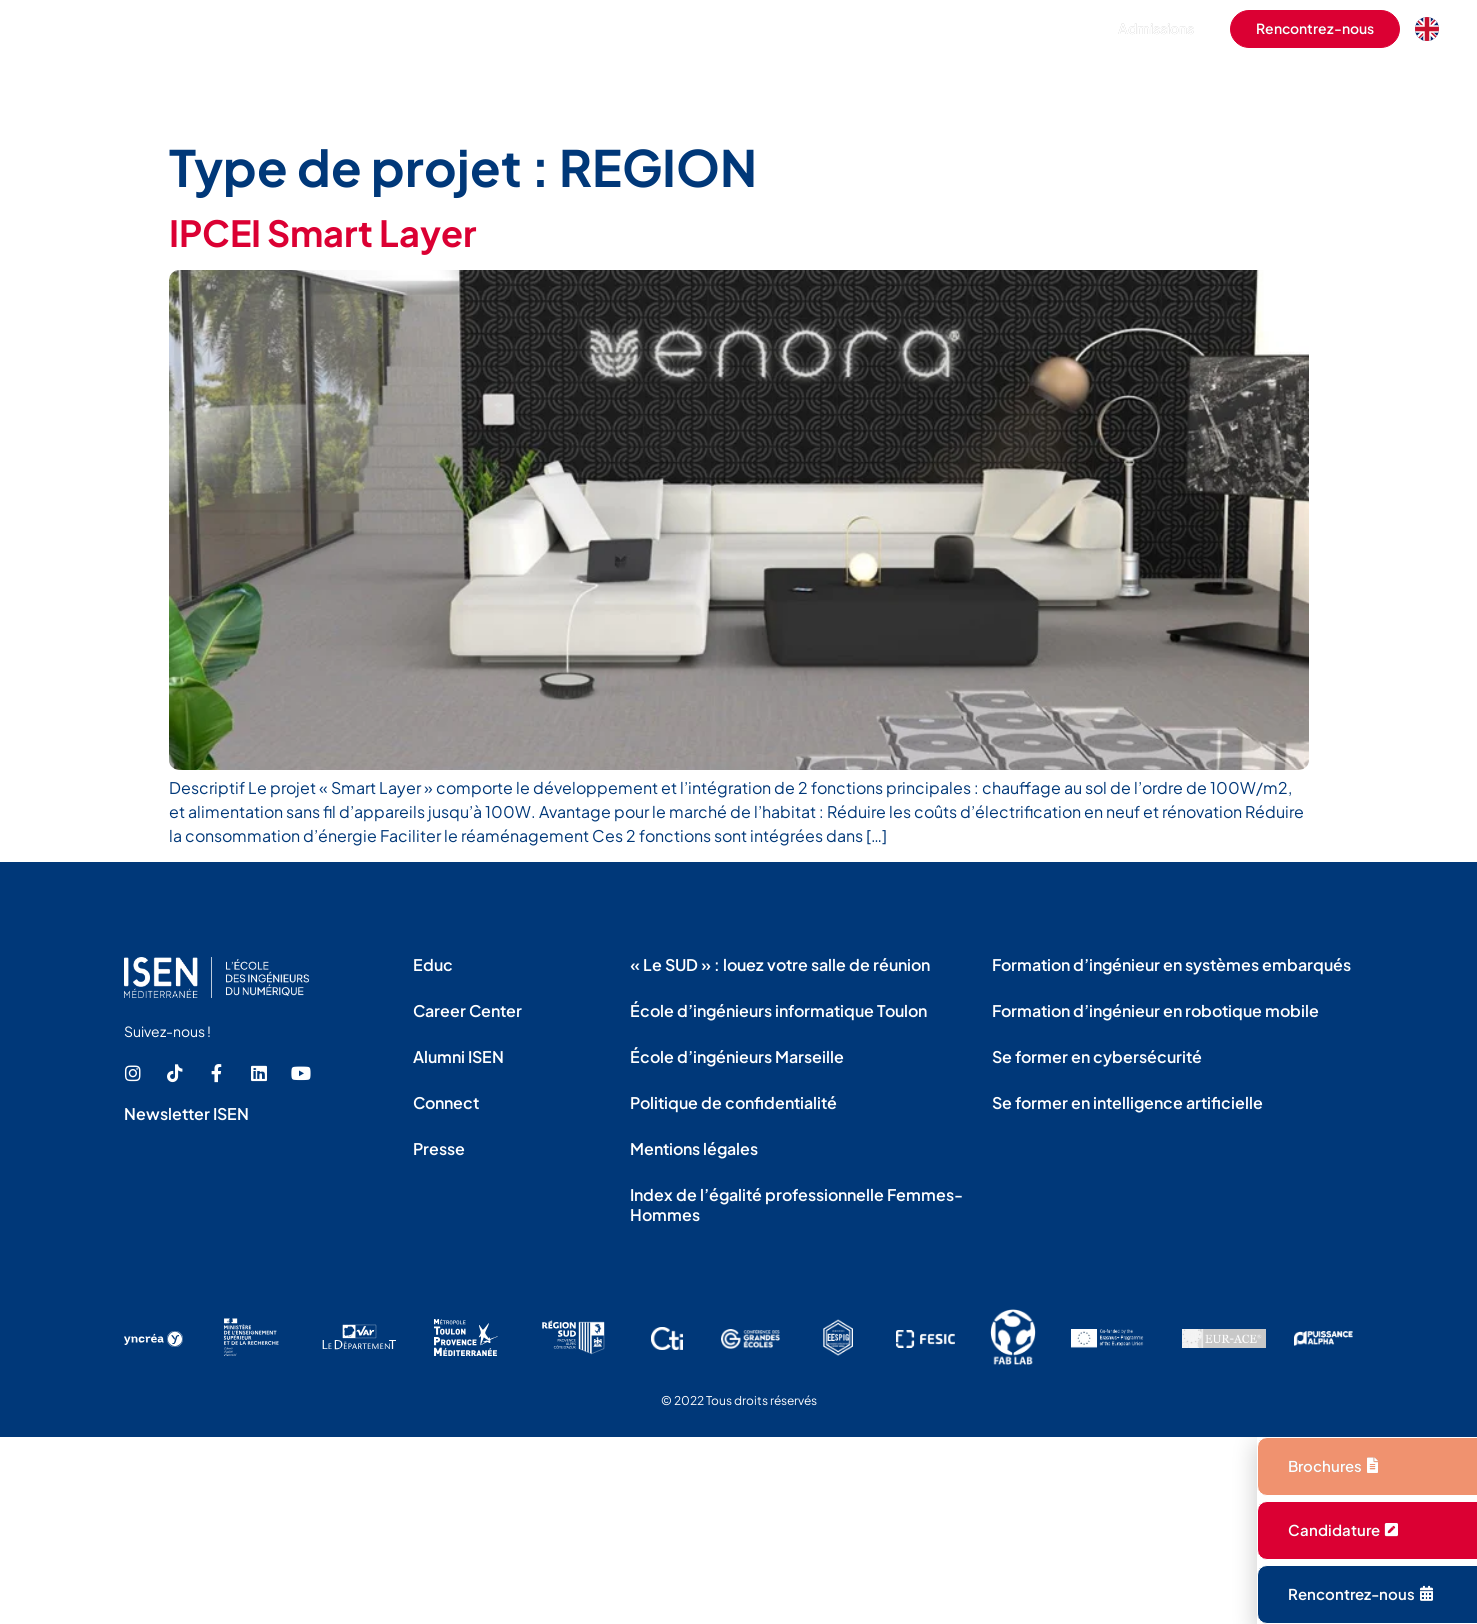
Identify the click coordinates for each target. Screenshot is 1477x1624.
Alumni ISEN (458, 1056)
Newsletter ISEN (186, 1113)
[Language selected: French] (1432, 29)
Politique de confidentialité (733, 1102)
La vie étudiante (828, 84)
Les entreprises (1118, 84)
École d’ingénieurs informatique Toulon (778, 1010)
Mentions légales (694, 1148)
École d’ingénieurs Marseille (737, 1056)
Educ (433, 964)
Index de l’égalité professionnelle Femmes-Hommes (796, 1204)
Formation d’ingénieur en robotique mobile (1155, 1010)
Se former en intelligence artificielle (1127, 1102)
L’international (974, 84)
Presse (439, 1148)
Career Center (467, 1010)
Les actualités (1390, 84)
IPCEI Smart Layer (322, 232)
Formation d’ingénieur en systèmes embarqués (1171, 964)
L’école (581, 84)
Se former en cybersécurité (1097, 1056)
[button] (1048, 29)
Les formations (691, 84)
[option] (1432, 29)
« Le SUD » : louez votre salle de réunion (780, 964)
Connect (446, 1102)
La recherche (1257, 84)
